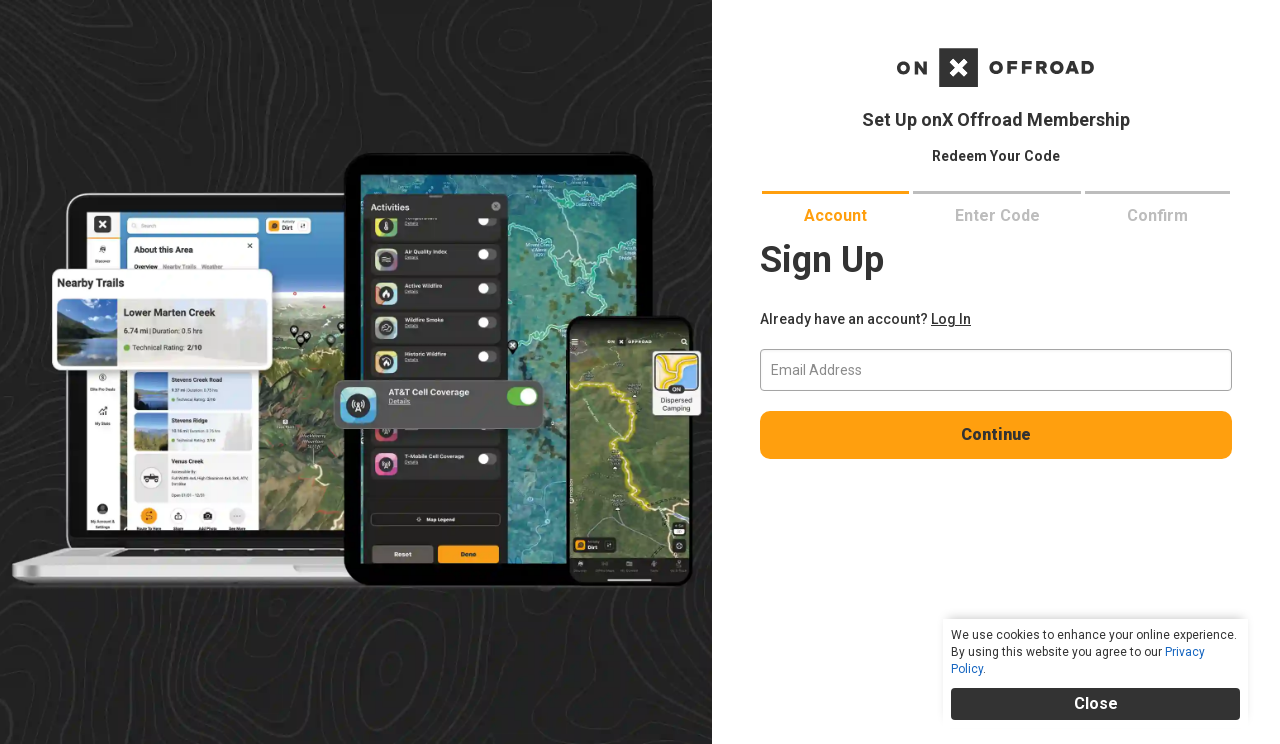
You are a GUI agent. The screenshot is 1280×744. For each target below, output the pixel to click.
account (835, 215)
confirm (1157, 215)
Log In (951, 319)
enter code (997, 215)
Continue (996, 434)
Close (1096, 703)
